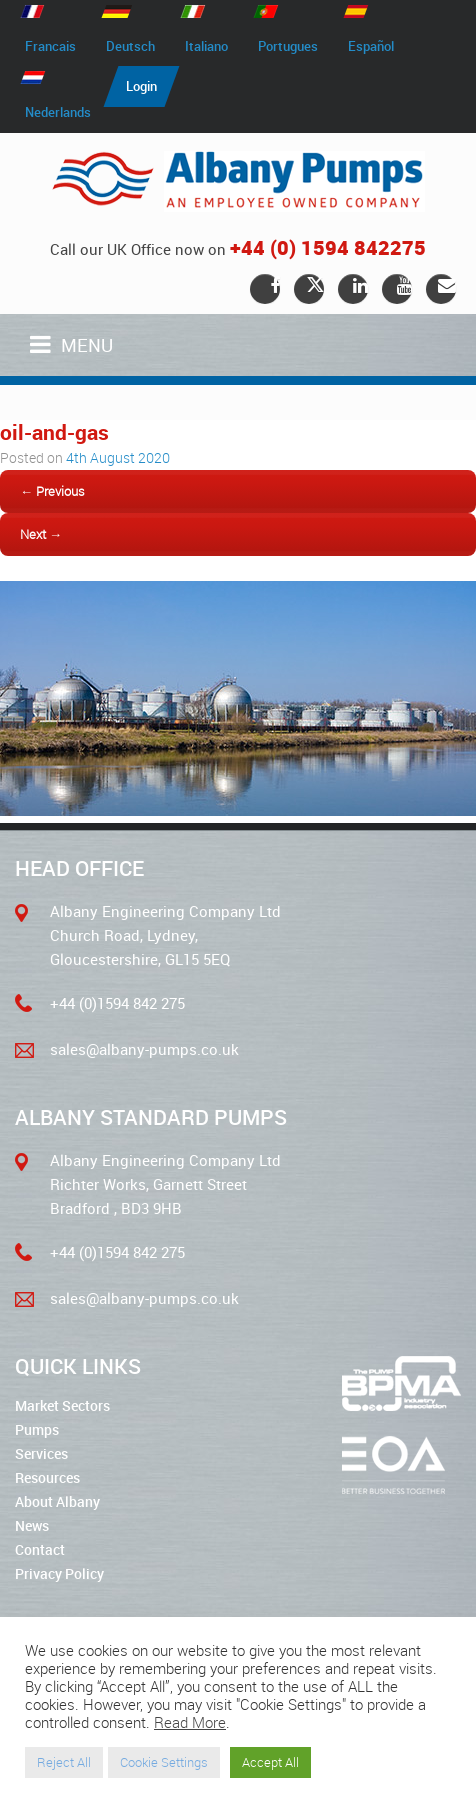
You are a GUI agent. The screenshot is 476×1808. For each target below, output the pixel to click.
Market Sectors (62, 1405)
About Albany (57, 1501)
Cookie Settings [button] (164, 1762)
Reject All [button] (64, 1762)
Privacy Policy (59, 1573)
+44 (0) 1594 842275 (328, 247)
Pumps (37, 1429)
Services (41, 1453)
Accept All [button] (270, 1762)
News (32, 1525)
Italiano (206, 46)
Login (141, 86)
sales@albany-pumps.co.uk (144, 1049)
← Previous (52, 491)
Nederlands (58, 112)
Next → (41, 534)
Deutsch (130, 46)
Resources (47, 1477)
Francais (50, 46)
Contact (40, 1549)
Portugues (288, 46)
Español (371, 46)
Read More (190, 1722)
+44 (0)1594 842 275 (117, 1003)
